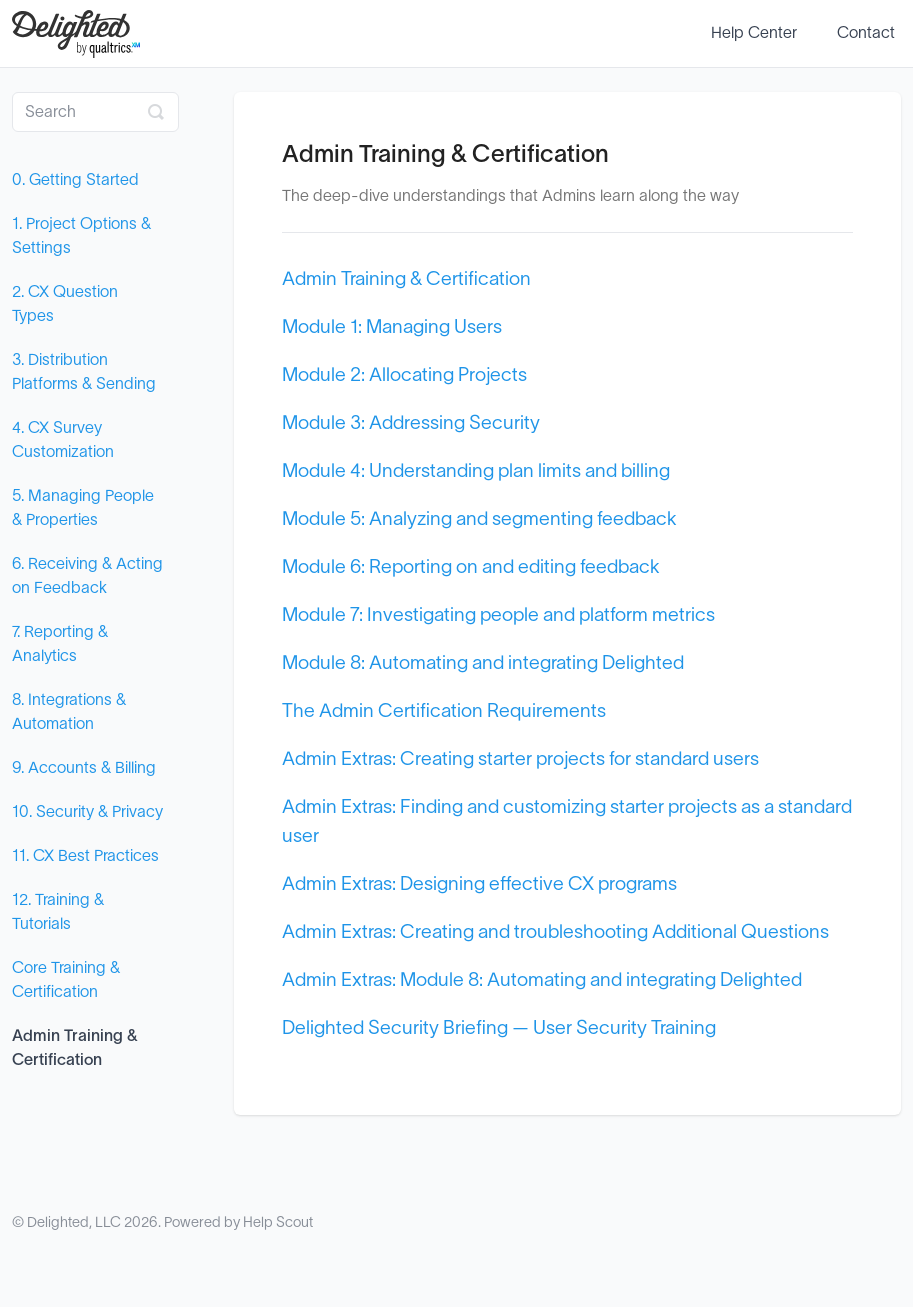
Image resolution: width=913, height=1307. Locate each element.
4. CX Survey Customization (63, 440)
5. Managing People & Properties (83, 508)
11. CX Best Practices (85, 856)
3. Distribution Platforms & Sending (84, 372)
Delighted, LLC (74, 1222)
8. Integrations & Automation (69, 712)
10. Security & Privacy (87, 812)
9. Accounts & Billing (84, 768)
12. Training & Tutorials (58, 912)
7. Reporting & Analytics (60, 644)
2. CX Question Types (65, 304)
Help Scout (278, 1222)
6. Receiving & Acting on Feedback (87, 576)
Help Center (754, 33)
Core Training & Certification (66, 980)
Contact (866, 33)
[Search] (95, 112)
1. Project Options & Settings (81, 236)
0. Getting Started (75, 180)
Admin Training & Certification (75, 1048)
